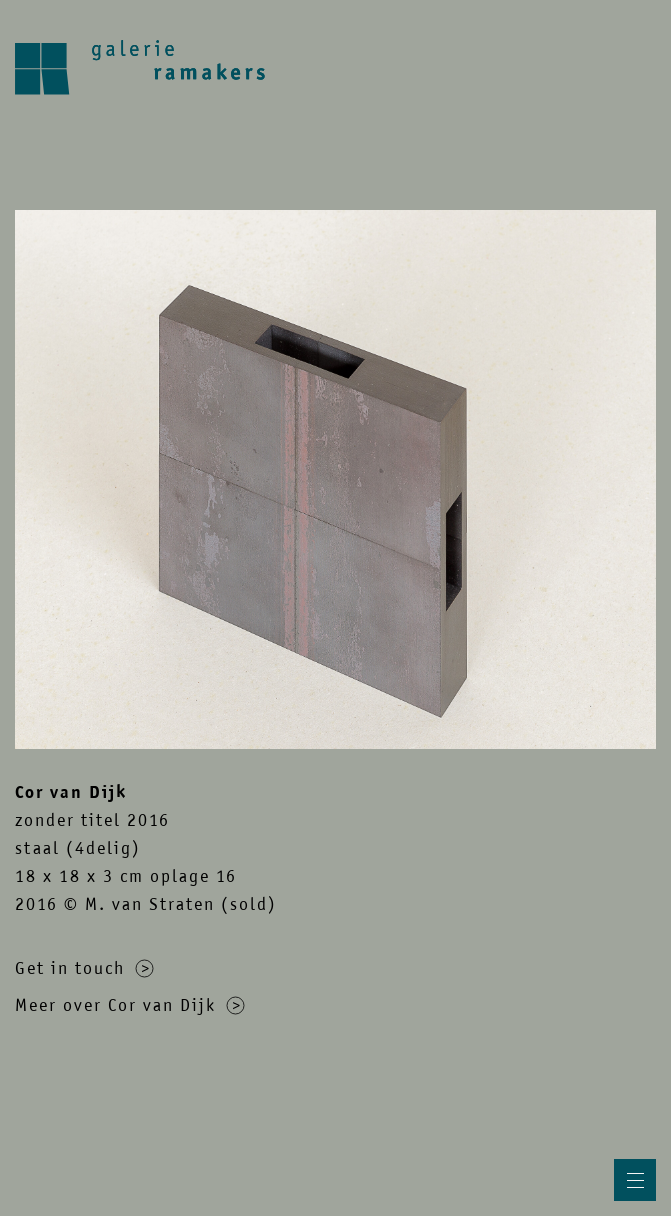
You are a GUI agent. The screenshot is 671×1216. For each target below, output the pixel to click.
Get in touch (84, 968)
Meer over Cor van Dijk (130, 1005)
